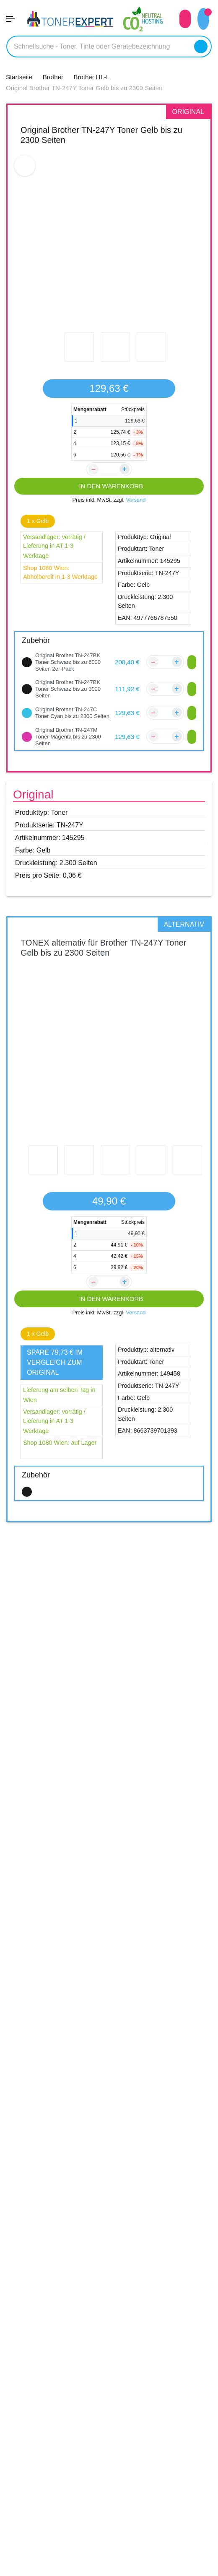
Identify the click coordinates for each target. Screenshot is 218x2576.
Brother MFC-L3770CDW (53, 2004)
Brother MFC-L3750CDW (53, 1994)
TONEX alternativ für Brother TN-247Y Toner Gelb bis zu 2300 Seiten (101, 960)
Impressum (24, 2392)
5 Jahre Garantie (34, 2487)
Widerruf (20, 2440)
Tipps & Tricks (28, 2535)
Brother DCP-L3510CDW (53, 1877)
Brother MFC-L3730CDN (52, 1984)
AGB (13, 2408)
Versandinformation (38, 2297)
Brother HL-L (45, 1908)
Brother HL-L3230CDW (50, 1930)
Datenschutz (26, 2424)
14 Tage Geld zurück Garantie (55, 2519)
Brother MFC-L (49, 1962)
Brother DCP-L (49, 1864)
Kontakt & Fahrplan (38, 2265)
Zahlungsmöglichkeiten (44, 2313)
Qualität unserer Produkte (48, 2503)
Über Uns (20, 2376)
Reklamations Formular (44, 2329)
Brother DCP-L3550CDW (53, 1887)
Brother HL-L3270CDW (51, 1940)
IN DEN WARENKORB (109, 486)
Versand (137, 500)
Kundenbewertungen (40, 2281)
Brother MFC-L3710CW (51, 1974)
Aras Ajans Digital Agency (132, 2570)
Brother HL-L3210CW (48, 1920)
